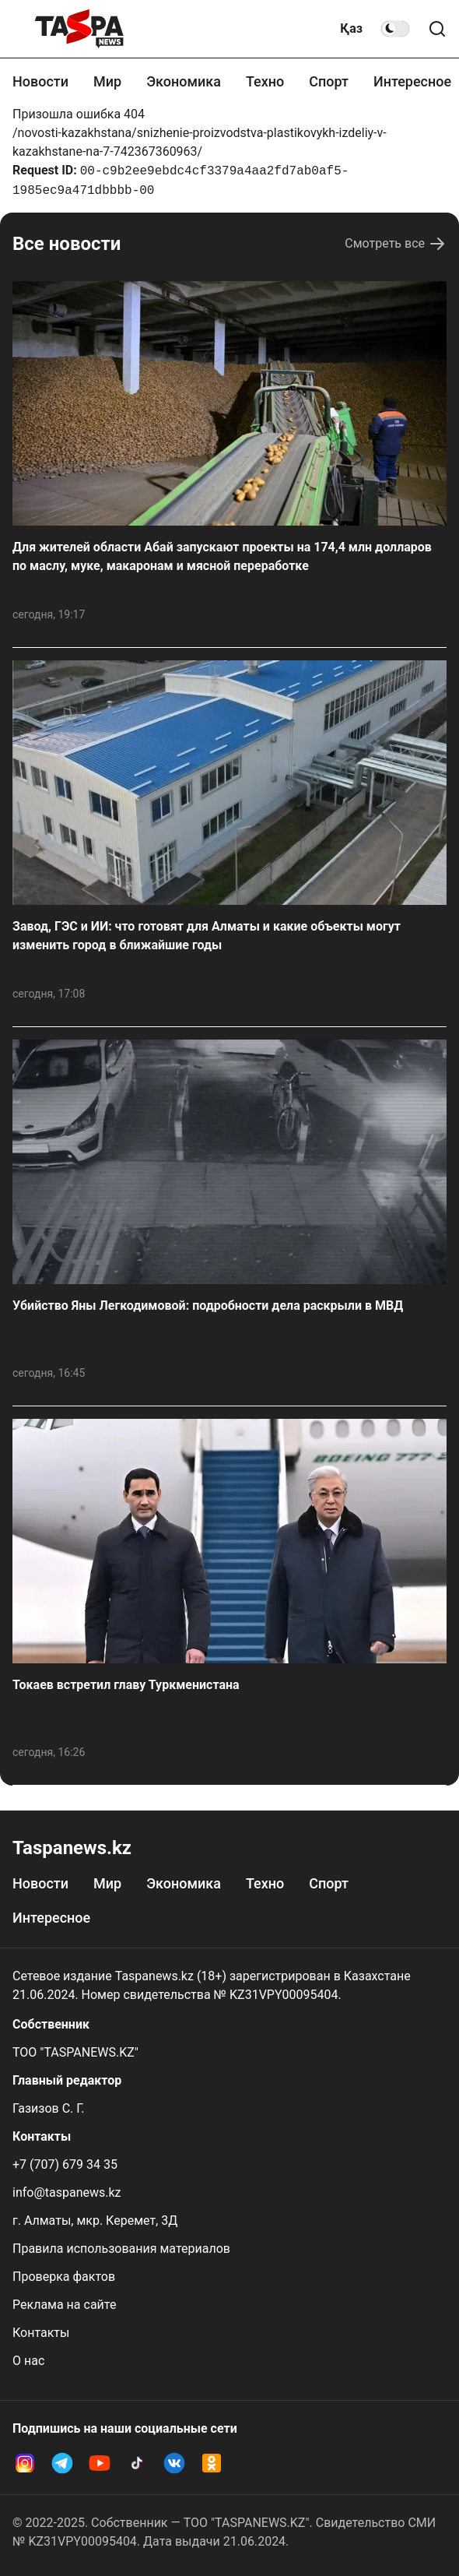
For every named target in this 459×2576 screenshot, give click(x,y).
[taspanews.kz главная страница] (79, 28)
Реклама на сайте (64, 2304)
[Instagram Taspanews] (24, 2463)
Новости (40, 81)
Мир (107, 81)
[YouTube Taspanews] (99, 2463)
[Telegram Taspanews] (62, 2463)
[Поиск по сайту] (437, 28)
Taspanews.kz (71, 1848)
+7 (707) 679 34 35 (64, 2164)
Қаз (351, 28)
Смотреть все (396, 243)
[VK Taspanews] (174, 2463)
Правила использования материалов (121, 2248)
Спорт (329, 81)
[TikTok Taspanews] (136, 2463)
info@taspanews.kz (66, 2192)
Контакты (40, 2332)
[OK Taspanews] (211, 2463)
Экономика (183, 81)
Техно (265, 81)
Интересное (412, 81)
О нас (28, 2360)
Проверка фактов (63, 2276)
